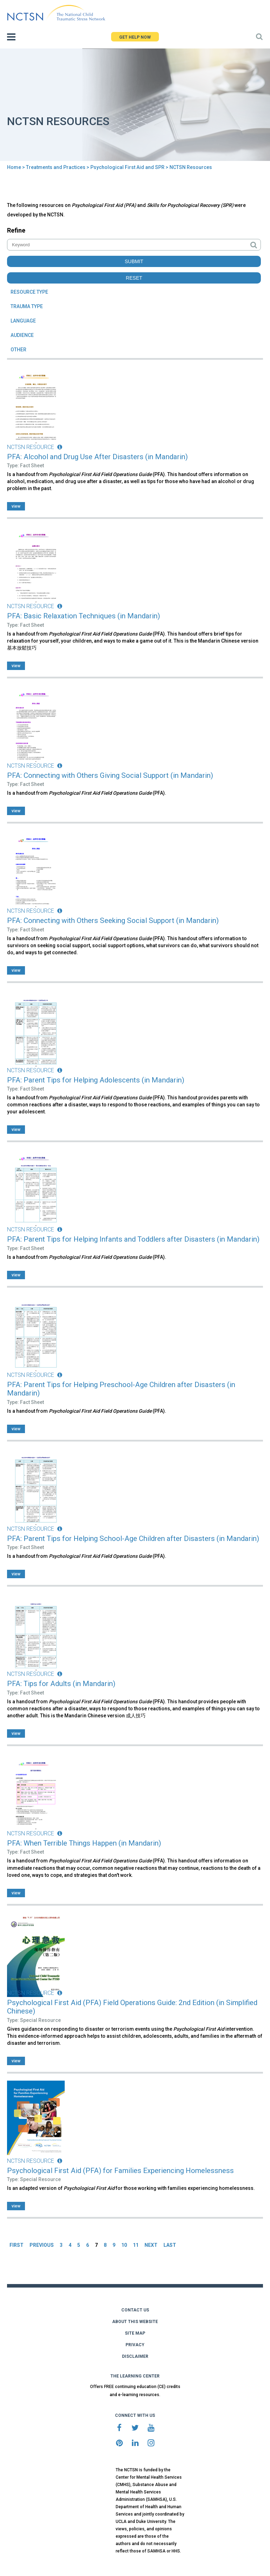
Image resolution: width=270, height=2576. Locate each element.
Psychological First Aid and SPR (127, 167)
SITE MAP (135, 2333)
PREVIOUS (42, 2245)
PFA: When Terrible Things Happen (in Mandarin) (84, 1843)
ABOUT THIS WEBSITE (135, 2321)
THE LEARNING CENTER (135, 2376)
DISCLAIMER (135, 2356)
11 (136, 2245)
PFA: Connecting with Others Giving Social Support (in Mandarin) (110, 775)
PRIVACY (135, 2344)
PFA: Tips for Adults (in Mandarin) (61, 1683)
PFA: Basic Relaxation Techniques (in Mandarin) (83, 616)
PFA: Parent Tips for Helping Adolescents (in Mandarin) (95, 1080)
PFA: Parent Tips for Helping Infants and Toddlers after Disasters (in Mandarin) (133, 1239)
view (16, 506)
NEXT (151, 2245)
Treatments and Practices (55, 167)
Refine (16, 230)
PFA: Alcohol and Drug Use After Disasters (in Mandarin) (97, 457)
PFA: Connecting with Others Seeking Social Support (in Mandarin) (113, 920)
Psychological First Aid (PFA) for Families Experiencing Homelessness (120, 2170)
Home (14, 167)
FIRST (16, 2245)
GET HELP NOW (135, 37)
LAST (169, 2245)
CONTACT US (135, 2310)
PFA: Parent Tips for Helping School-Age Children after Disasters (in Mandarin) (133, 1538)
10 (124, 2245)
